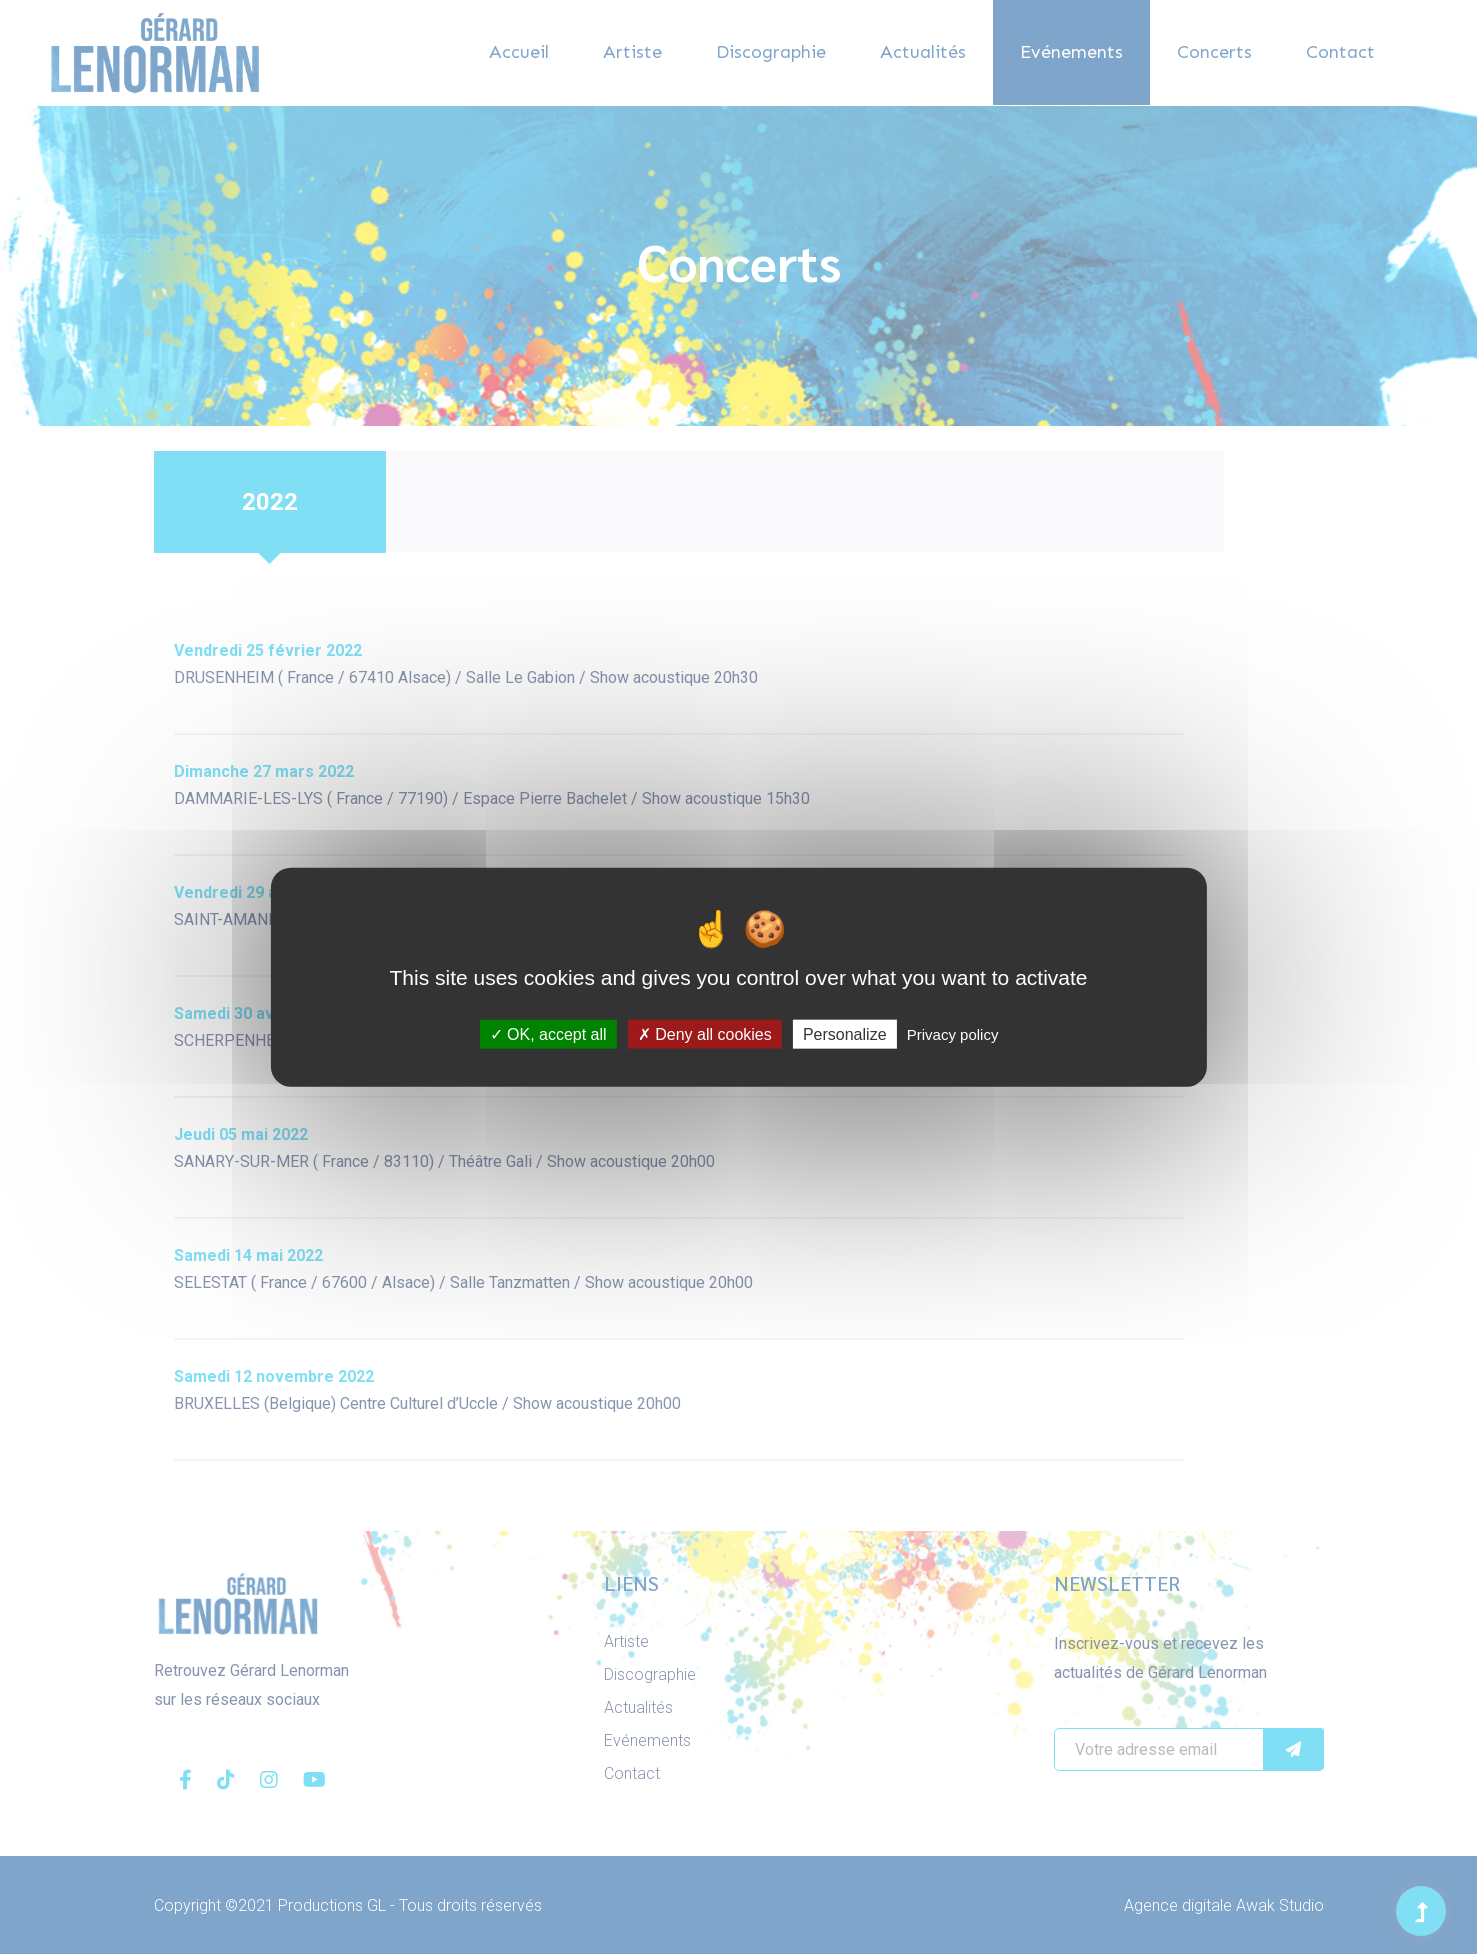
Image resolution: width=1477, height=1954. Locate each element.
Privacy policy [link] (953, 1033)
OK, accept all (548, 1033)
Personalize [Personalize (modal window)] (845, 1033)
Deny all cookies (705, 1033)
